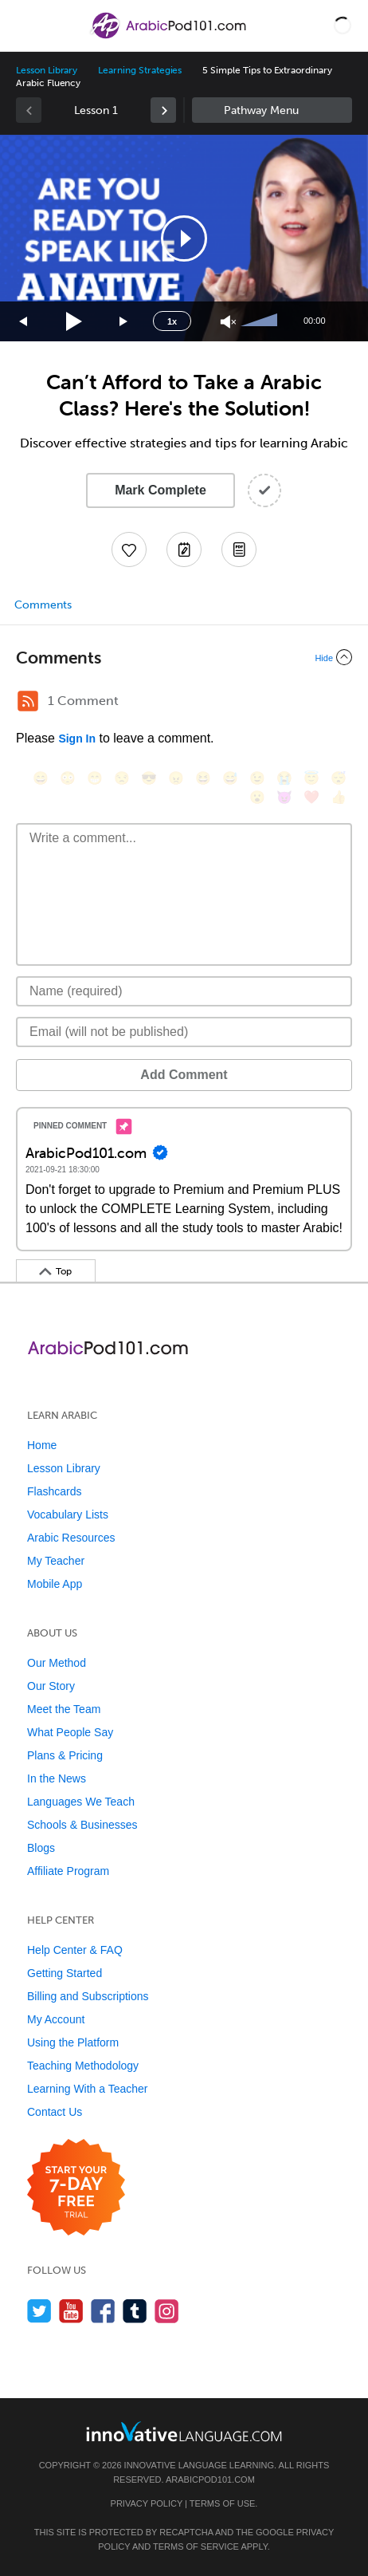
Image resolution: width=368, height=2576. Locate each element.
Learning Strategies (140, 70)
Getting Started (64, 1973)
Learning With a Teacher (87, 2088)
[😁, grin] (94, 778)
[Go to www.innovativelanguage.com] (184, 2431)
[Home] (169, 37)
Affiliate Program (68, 1871)
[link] (163, 110)
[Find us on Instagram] (167, 2310)
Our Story (51, 1686)
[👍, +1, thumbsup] (338, 797)
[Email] (184, 1032)
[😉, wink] (257, 778)
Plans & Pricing (65, 1755)
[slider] (261, 321)
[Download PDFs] (238, 549)
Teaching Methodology (83, 2065)
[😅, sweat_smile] (230, 778)
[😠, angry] (176, 778)
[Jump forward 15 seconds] (124, 322)
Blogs (41, 1847)
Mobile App (54, 1584)
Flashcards (54, 1491)
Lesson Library (46, 70)
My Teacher (55, 1560)
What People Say (70, 1732)
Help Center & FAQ (75, 1950)
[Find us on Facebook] (103, 2310)
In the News (56, 1778)
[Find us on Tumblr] (135, 2310)
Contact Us (54, 2111)
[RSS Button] (28, 701)
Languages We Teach (81, 1801)
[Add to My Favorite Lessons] (129, 549)
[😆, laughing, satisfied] (203, 778)
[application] (184, 238)
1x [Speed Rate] (172, 321)
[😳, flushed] (67, 778)
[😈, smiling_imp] (284, 797)
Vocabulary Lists (67, 1514)
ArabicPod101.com (210, 2479)
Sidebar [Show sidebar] (272, 110)
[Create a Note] (184, 549)
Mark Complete (160, 490)
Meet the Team (63, 1709)
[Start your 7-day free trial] (76, 2188)
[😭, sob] (284, 778)
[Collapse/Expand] (184, 657)
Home (42, 1445)
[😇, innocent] (311, 778)
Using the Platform (73, 2042)
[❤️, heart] (311, 797)
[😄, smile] (40, 778)
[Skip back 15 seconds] (24, 322)
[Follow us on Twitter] (39, 2310)
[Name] (184, 991)
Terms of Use (223, 2503)
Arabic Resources (71, 1537)
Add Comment (183, 1074)
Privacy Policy (146, 2503)
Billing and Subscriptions (88, 1996)
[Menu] (25, 25)
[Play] (74, 322)
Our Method (56, 1662)
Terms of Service (196, 2546)
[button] (342, 25)
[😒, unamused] (121, 778)
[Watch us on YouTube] (71, 2310)
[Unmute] (228, 322)
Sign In (77, 738)
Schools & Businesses (82, 1824)
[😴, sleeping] (338, 778)
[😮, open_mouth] (257, 797)
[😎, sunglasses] (148, 778)
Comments (43, 605)
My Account (55, 2019)
